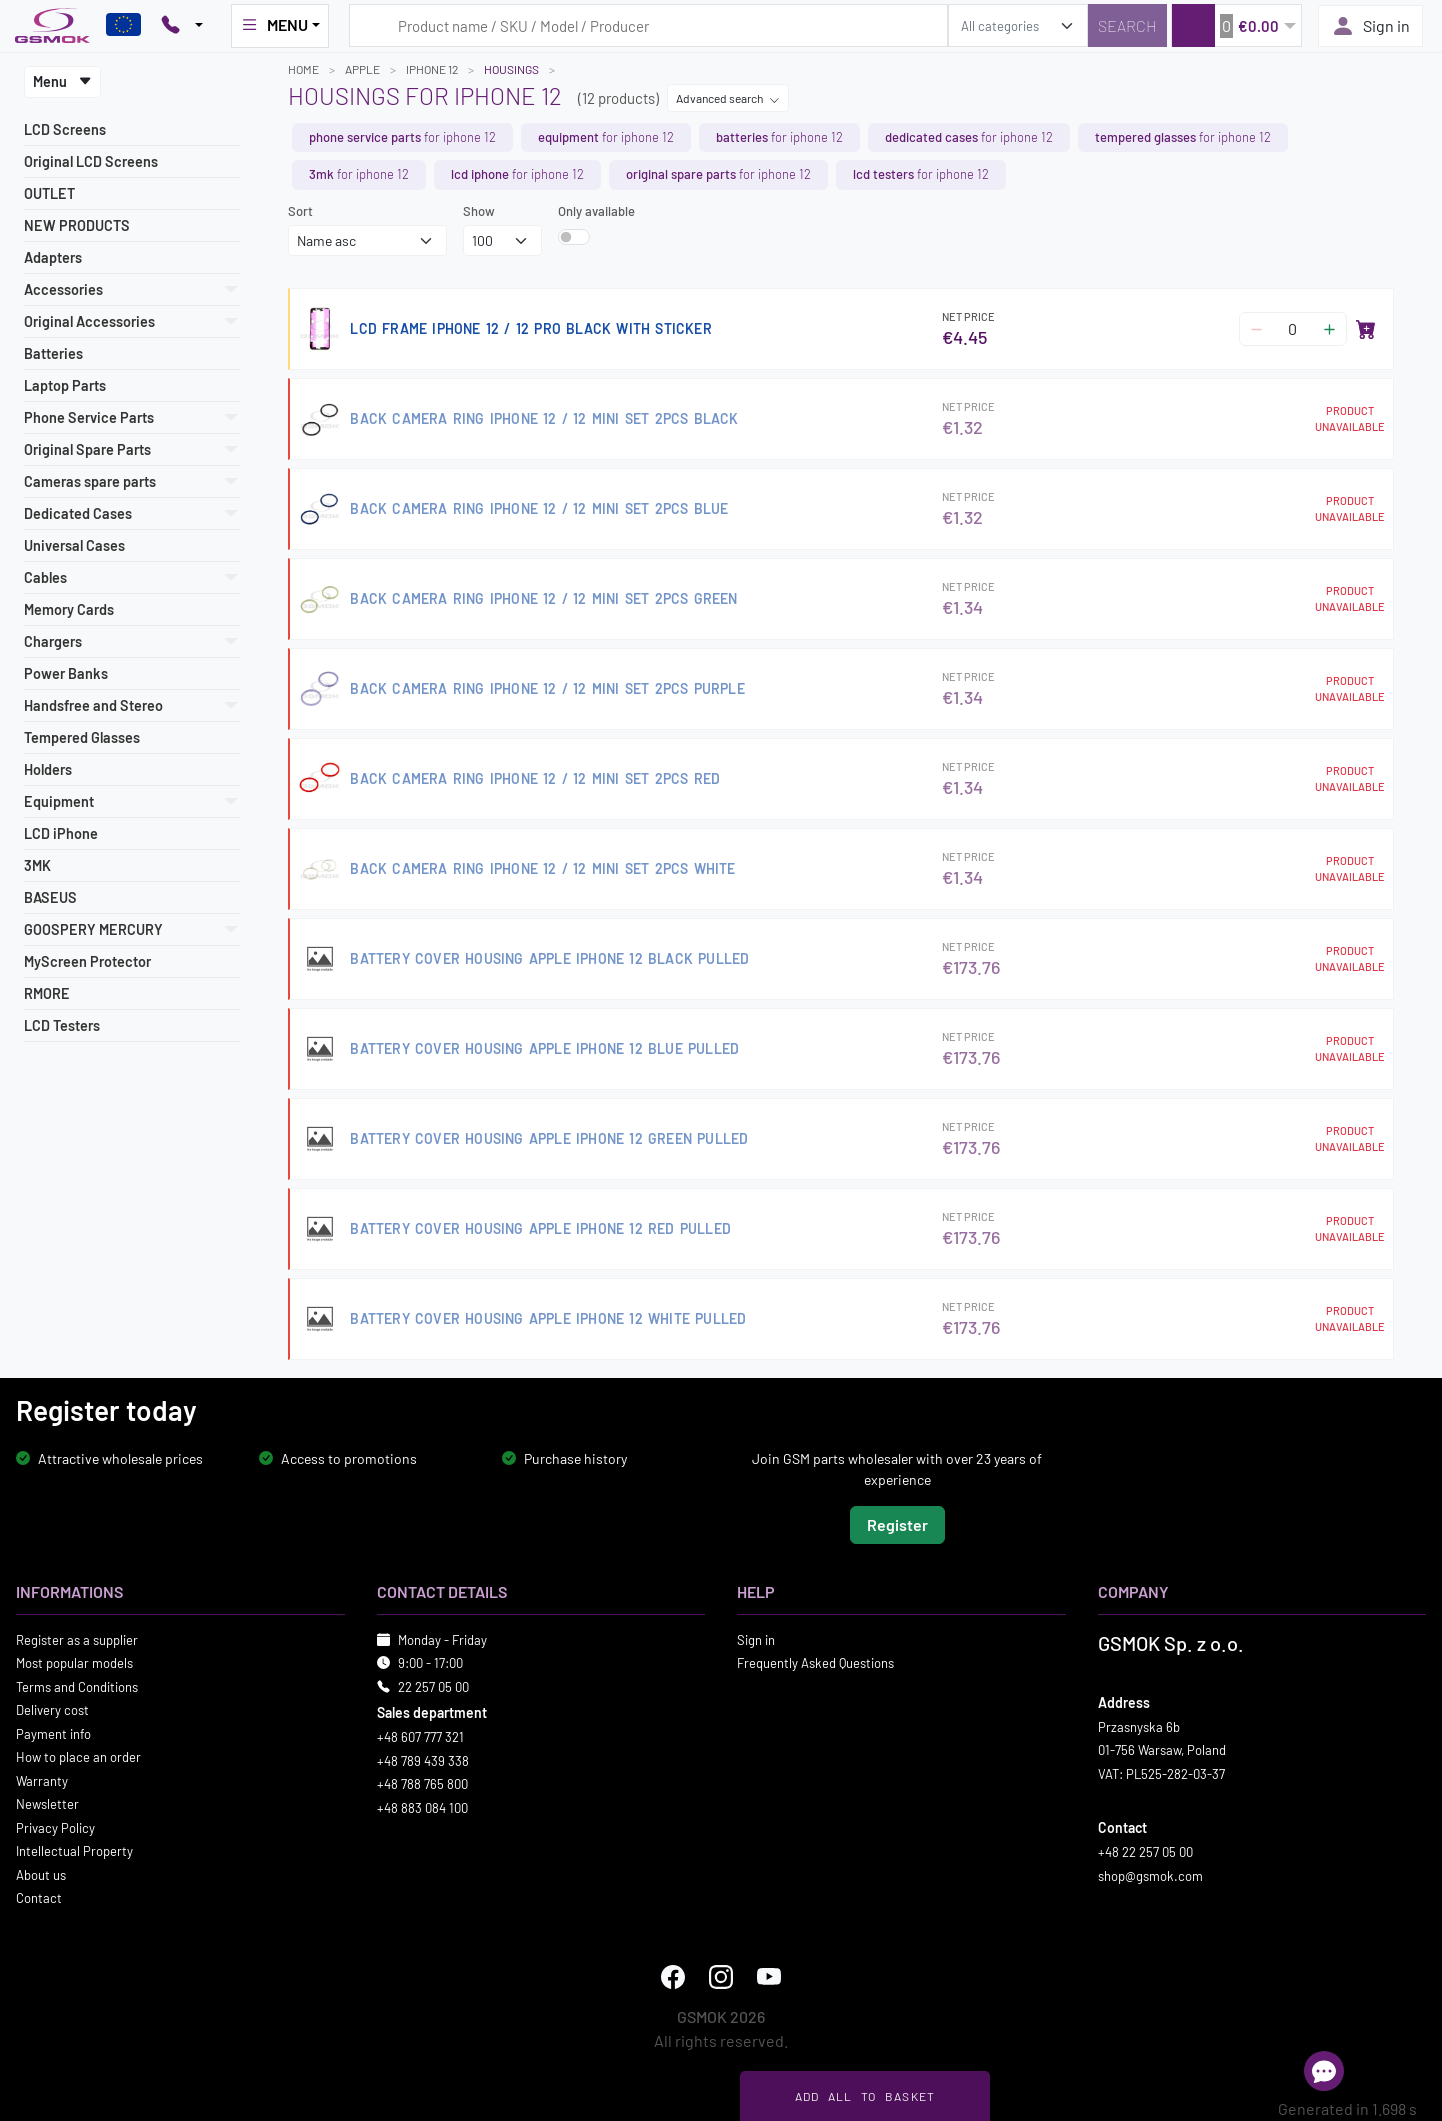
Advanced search (728, 98)
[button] (1236, 25)
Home (303, 69)
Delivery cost (52, 1710)
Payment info (53, 1734)
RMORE (47, 993)
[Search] (1127, 25)
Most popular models (74, 1663)
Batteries (53, 353)
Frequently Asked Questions (815, 1663)
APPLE (362, 69)
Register (897, 1524)
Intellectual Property (74, 1851)
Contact (39, 1898)
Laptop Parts (65, 385)
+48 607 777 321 (420, 1737)
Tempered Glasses (82, 737)
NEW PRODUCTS (77, 225)
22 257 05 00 (433, 1687)
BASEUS (50, 897)
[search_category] (1018, 25)
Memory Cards (69, 609)
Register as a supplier (77, 1640)
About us (41, 1875)
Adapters (53, 257)
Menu (62, 81)
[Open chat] (1324, 2071)
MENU (274, 25)
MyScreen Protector (87, 961)
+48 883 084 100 (422, 1808)
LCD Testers (62, 1025)
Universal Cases (74, 545)
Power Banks (66, 673)
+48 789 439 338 (423, 1761)
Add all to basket (865, 2096)
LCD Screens (65, 129)
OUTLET (49, 193)
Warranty (42, 1781)
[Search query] (648, 25)
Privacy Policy (55, 1828)
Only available (596, 211)
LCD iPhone (61, 833)
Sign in (1370, 26)
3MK (37, 865)
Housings (511, 69)
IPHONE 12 (432, 69)
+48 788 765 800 (422, 1784)
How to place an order (78, 1757)
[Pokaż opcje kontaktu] (182, 26)
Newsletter (47, 1804)
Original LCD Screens (91, 161)
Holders (48, 769)
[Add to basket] (1366, 329)
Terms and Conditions (77, 1687)
